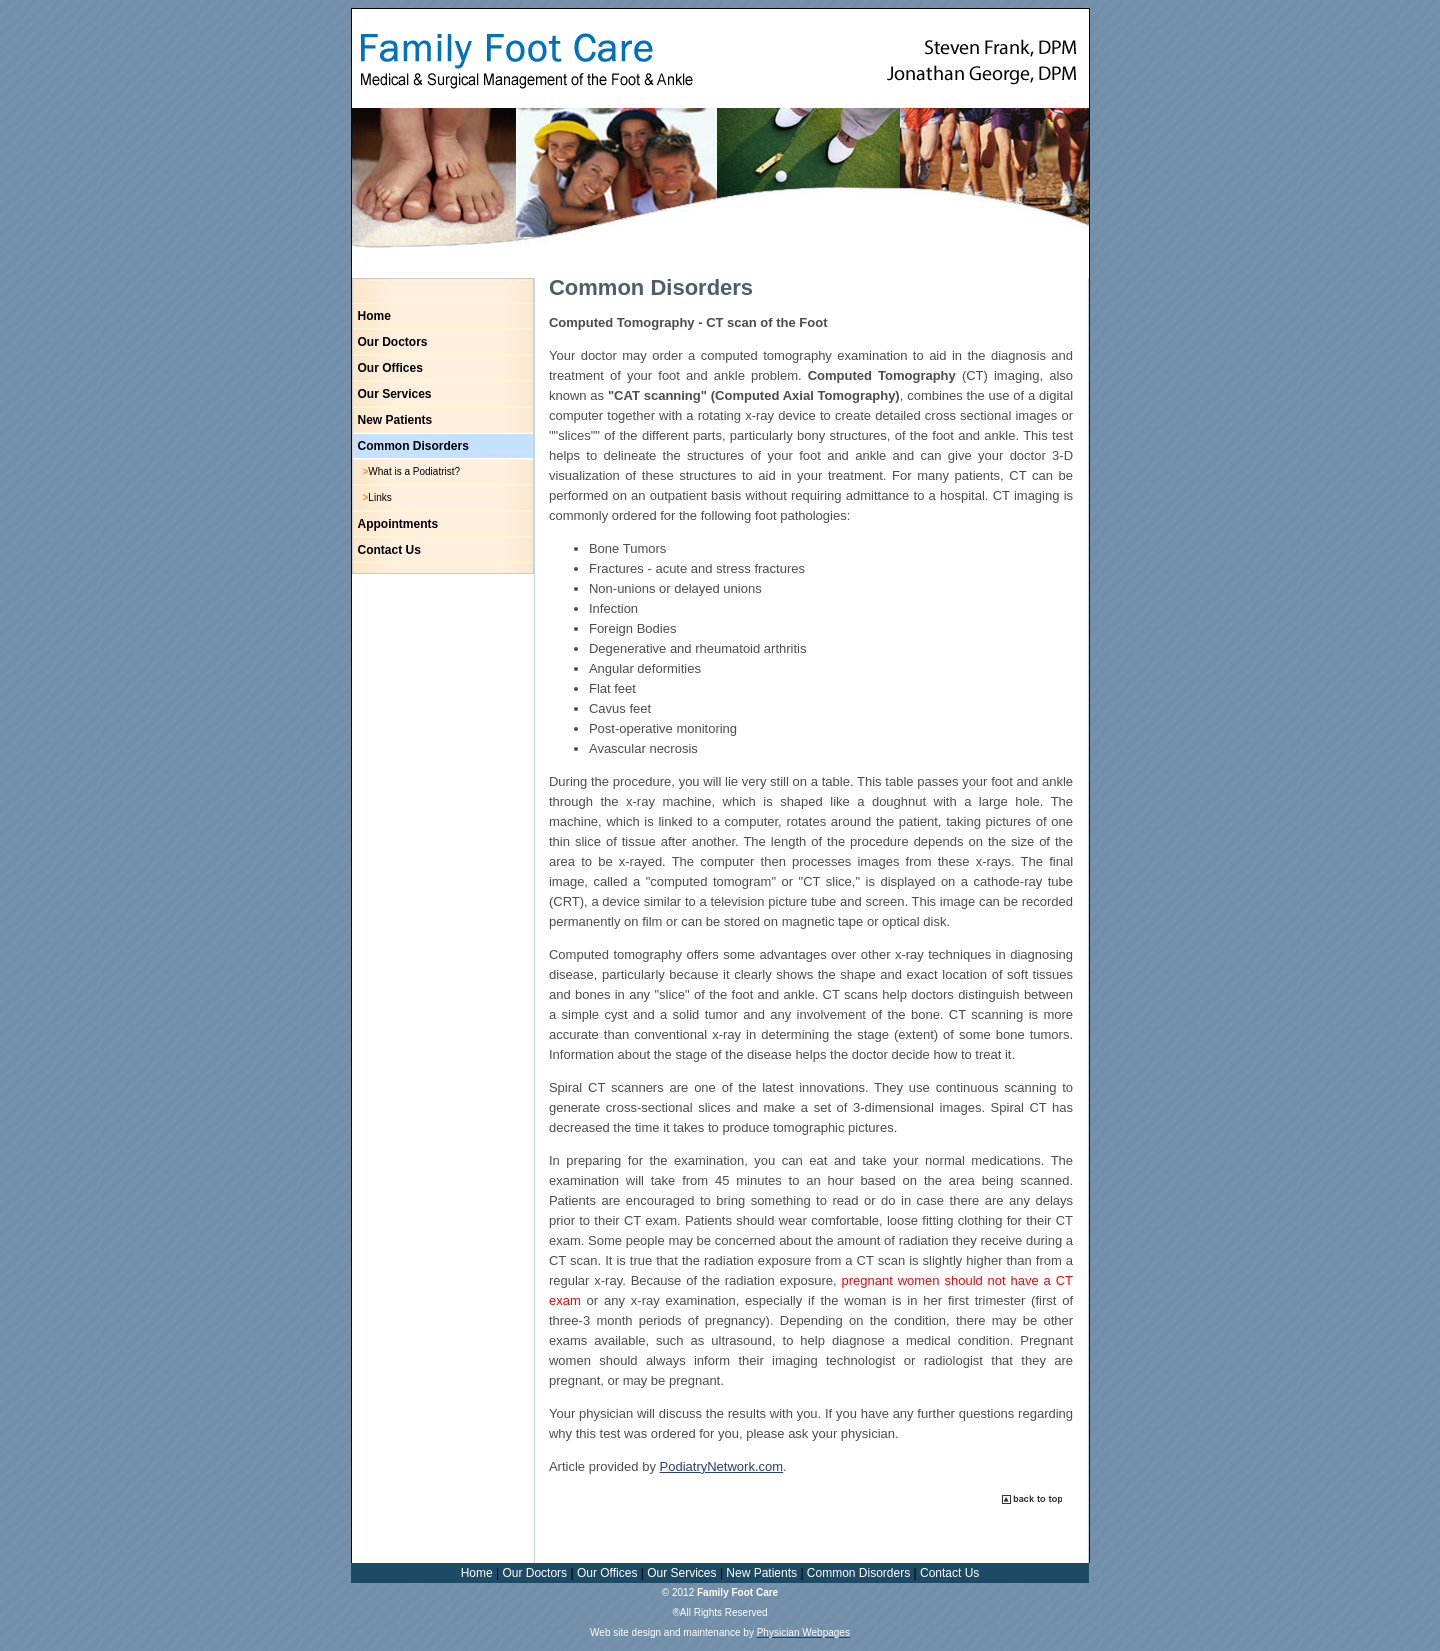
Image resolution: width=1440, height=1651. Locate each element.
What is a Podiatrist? (414, 471)
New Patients (395, 420)
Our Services (395, 394)
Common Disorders (413, 446)
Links (379, 497)
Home (374, 316)
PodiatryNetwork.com (722, 1466)
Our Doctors (393, 342)
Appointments (398, 524)
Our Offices (390, 368)
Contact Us (389, 550)
